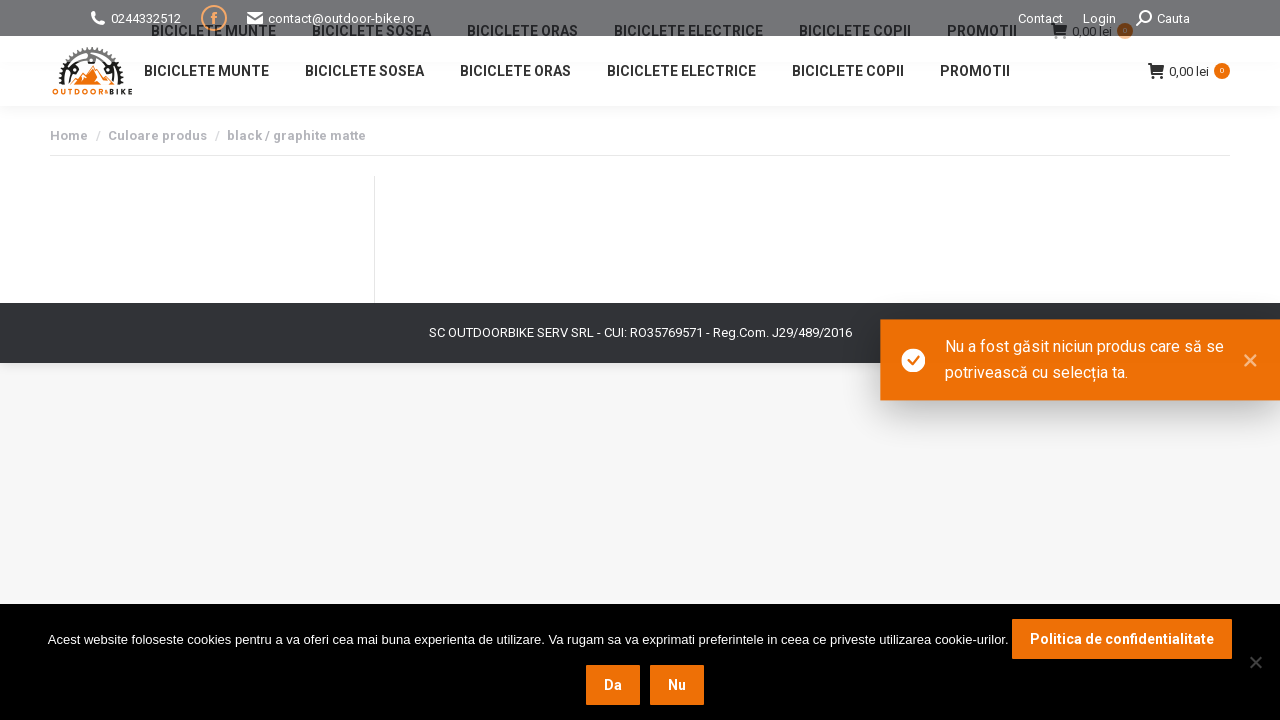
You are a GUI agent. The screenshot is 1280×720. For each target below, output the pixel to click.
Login (1099, 18)
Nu (677, 685)
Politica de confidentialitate (1122, 639)
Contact (1040, 18)
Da (613, 685)
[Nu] (1255, 662)
